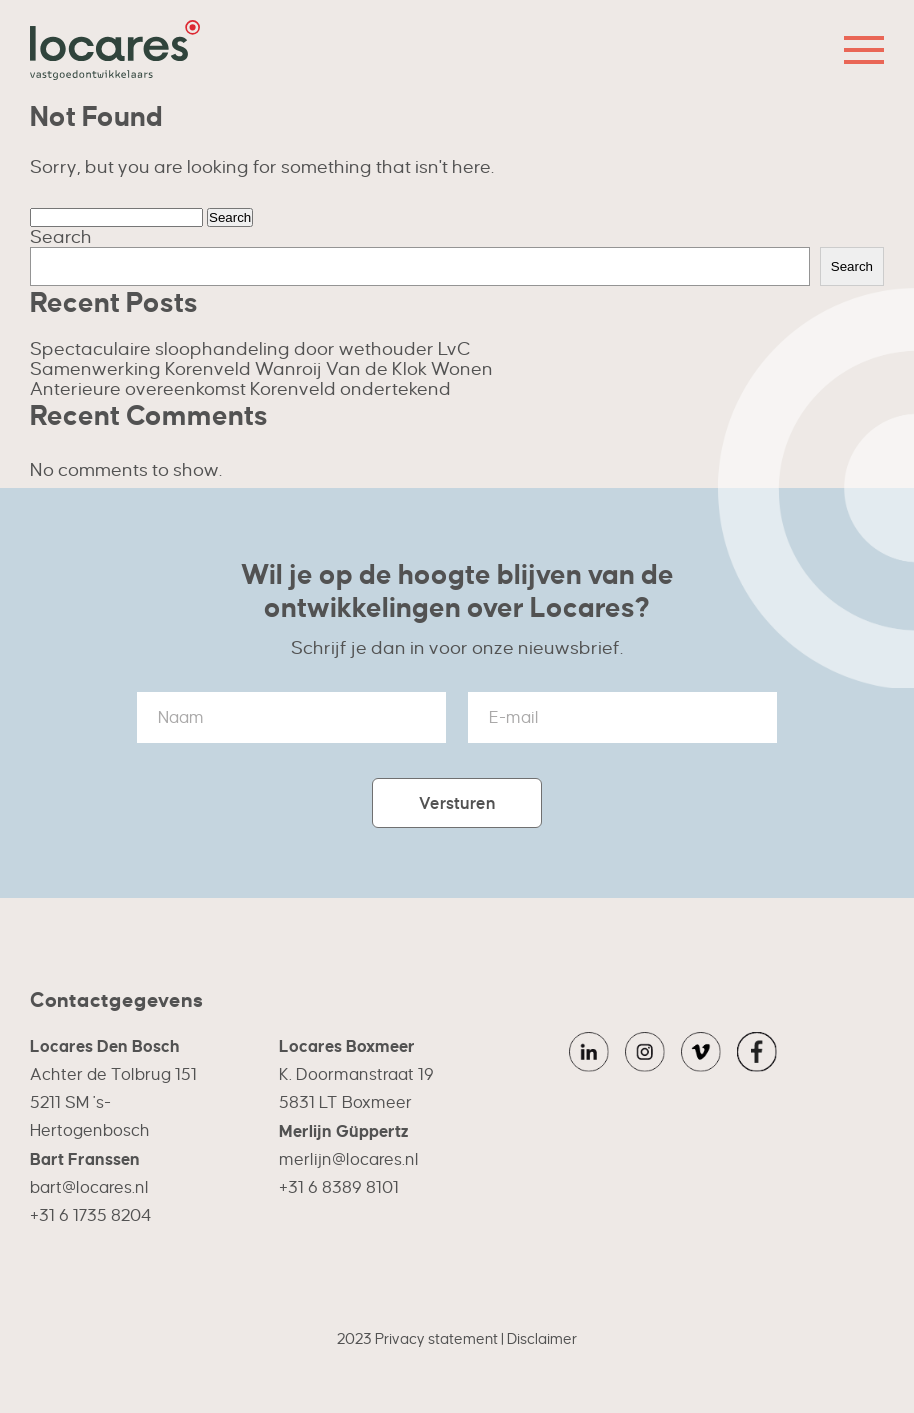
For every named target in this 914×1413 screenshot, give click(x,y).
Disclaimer (542, 1339)
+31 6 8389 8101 (339, 1187)
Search (61, 236)
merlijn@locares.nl (349, 1159)
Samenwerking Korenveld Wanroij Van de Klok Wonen (261, 368)
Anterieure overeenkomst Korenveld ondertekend (240, 388)
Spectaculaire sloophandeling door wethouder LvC (250, 348)
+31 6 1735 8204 (90, 1215)
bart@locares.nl (89, 1187)
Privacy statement (436, 1339)
